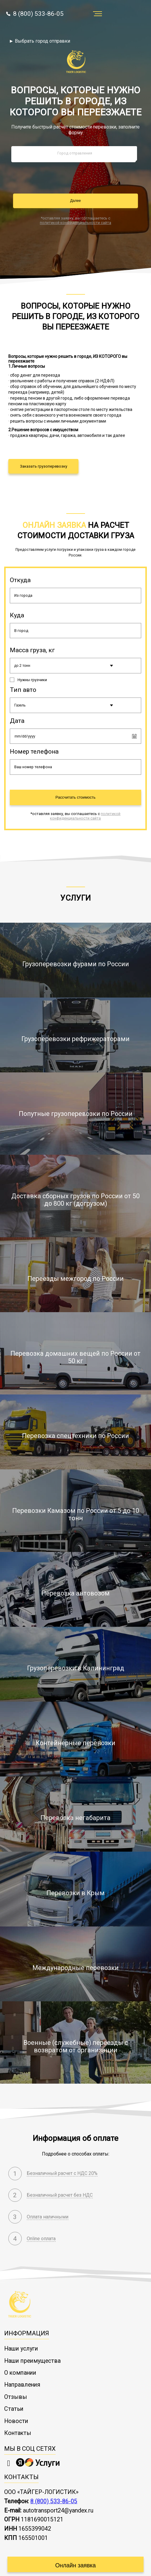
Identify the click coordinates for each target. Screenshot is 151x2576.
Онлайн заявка (75, 2557)
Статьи (13, 2400)
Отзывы (15, 2388)
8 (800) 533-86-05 (35, 13)
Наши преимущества (32, 2352)
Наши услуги (21, 2340)
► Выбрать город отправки (39, 41)
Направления (22, 2376)
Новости (16, 2412)
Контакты (17, 2424)
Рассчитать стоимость (76, 797)
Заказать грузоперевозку (43, 466)
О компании (20, 2364)
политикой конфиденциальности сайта (75, 222)
